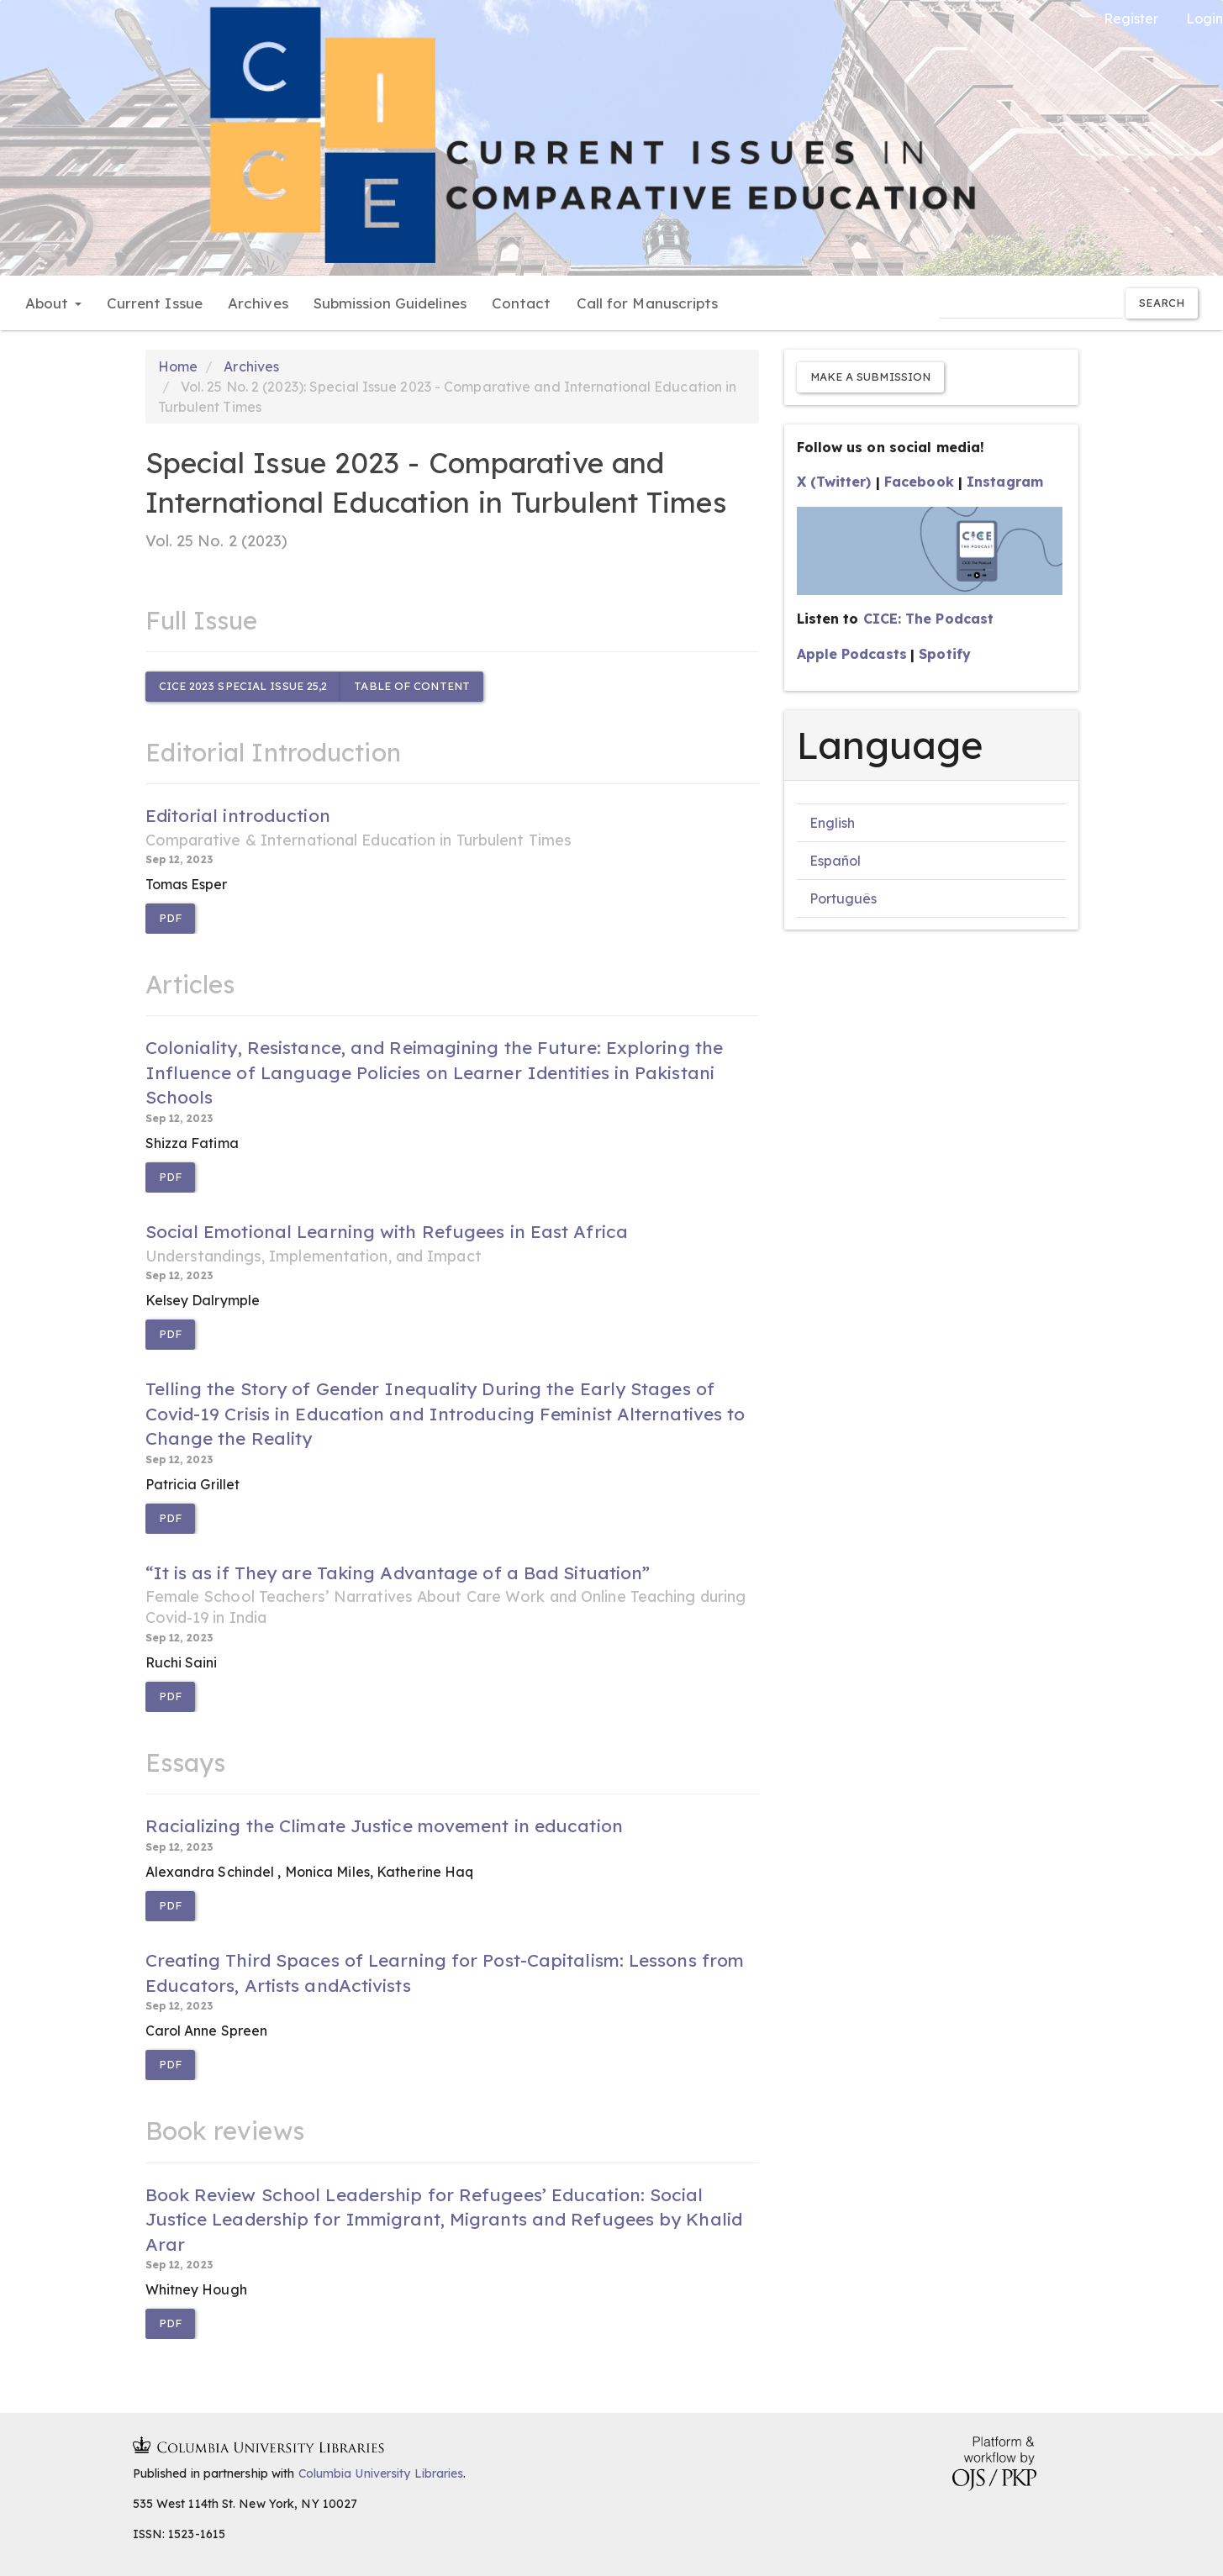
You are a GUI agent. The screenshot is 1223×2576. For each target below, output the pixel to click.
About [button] (53, 303)
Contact (521, 303)
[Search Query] (1031, 303)
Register (1131, 18)
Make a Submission (870, 376)
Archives (258, 303)
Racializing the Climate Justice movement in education (384, 1825)
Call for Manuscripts (648, 303)
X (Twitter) (834, 481)
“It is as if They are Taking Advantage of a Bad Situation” (452, 1595)
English (832, 822)
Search (1161, 302)
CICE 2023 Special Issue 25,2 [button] (243, 686)
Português (843, 898)
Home (178, 366)
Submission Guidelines (390, 303)
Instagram (1005, 481)
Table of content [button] (412, 686)
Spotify (945, 653)
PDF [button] (170, 918)
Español (835, 860)
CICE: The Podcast (928, 618)
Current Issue (155, 303)
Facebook (919, 481)
